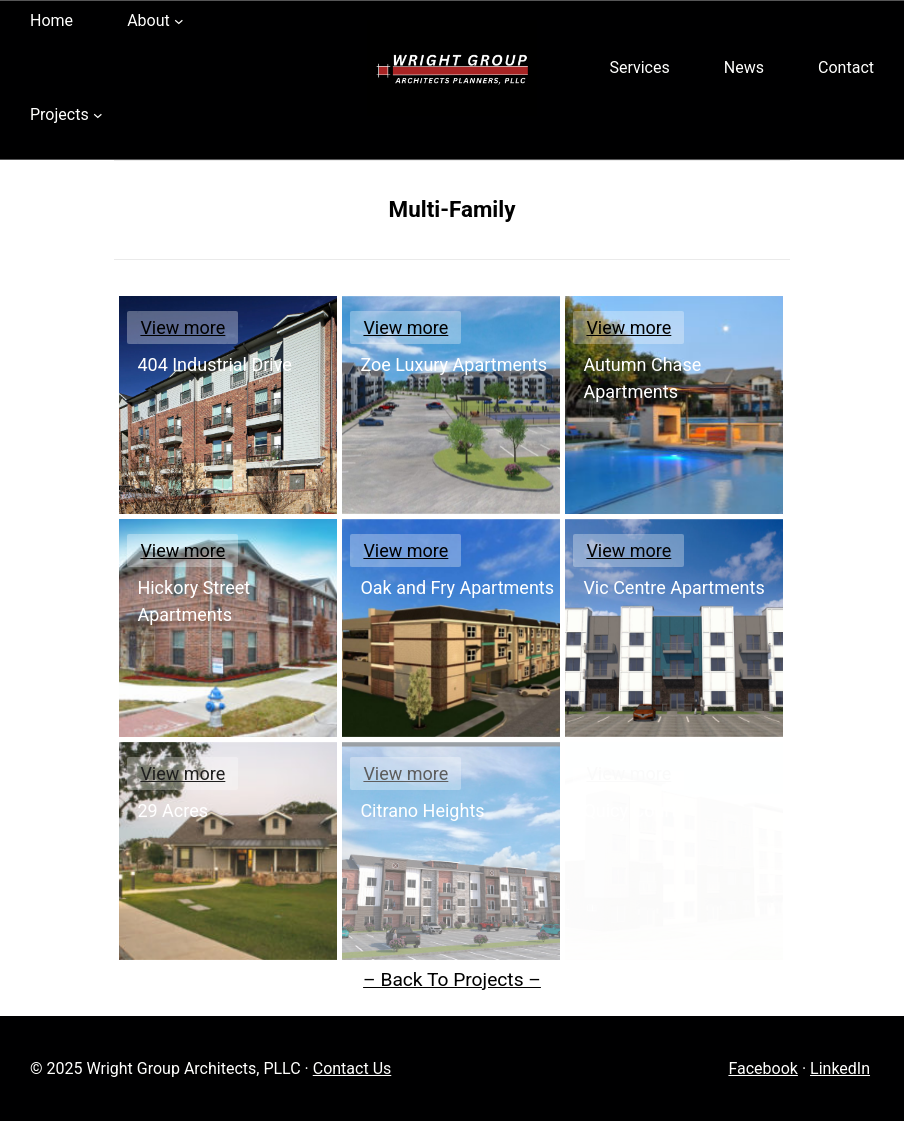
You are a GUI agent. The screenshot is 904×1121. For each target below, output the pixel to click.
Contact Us (352, 1068)
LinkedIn (840, 1068)
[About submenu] (179, 21)
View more (182, 327)
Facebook (762, 1068)
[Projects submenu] (98, 115)
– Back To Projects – (452, 979)
